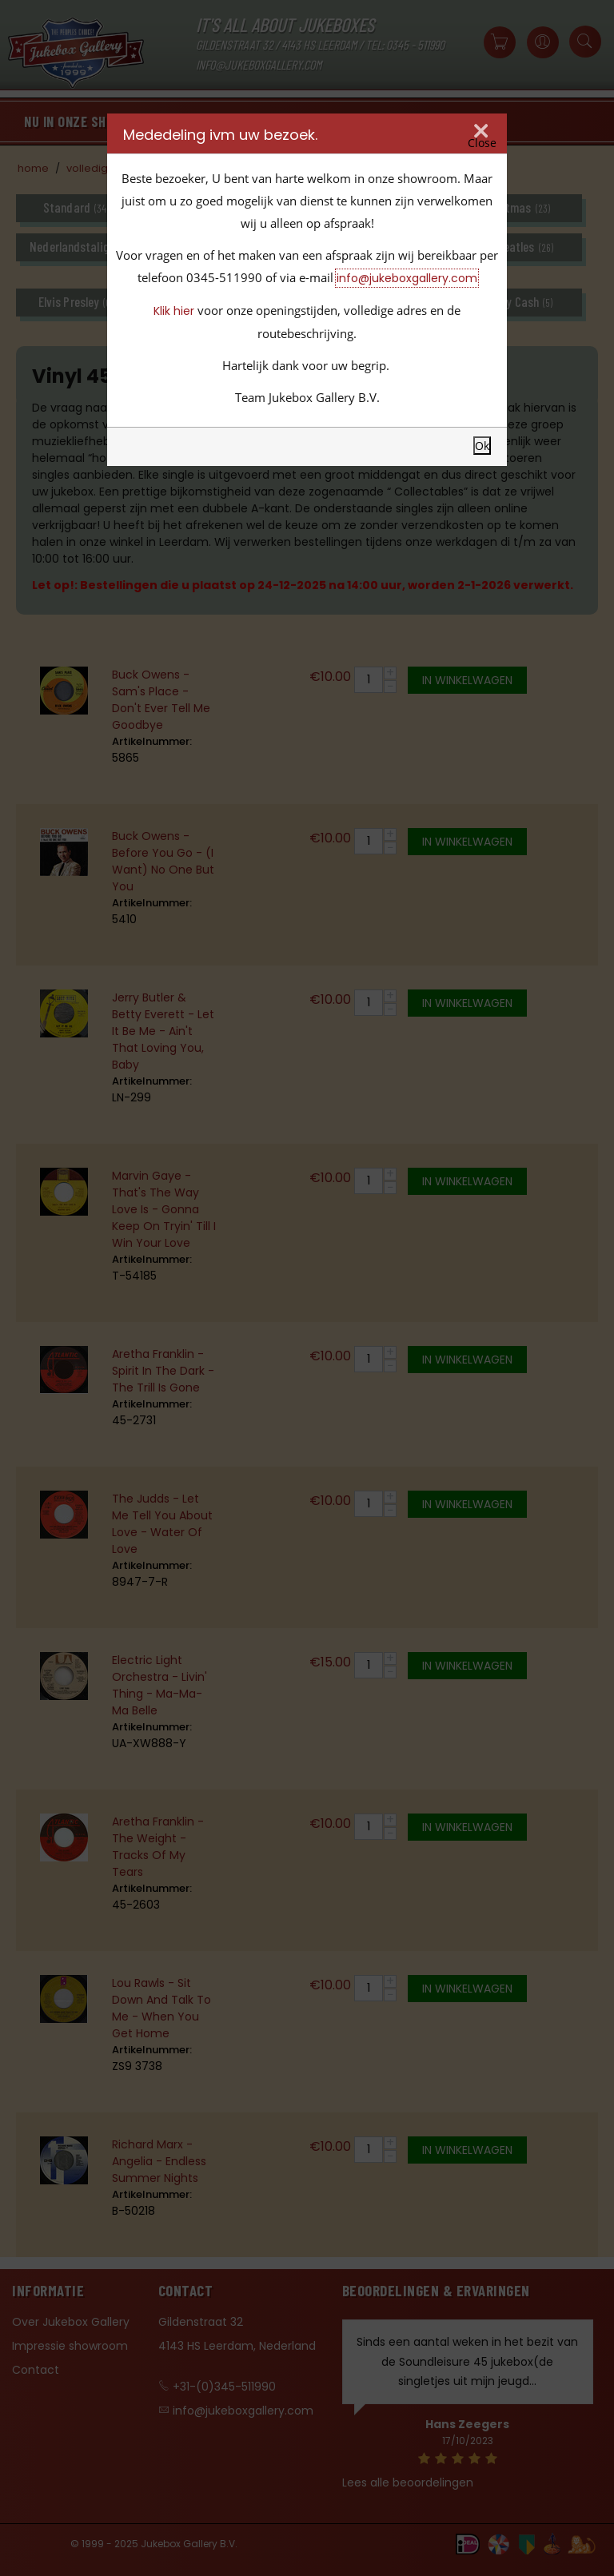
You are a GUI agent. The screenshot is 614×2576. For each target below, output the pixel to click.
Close (482, 143)
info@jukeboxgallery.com (407, 278)
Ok (482, 445)
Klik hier (174, 311)
